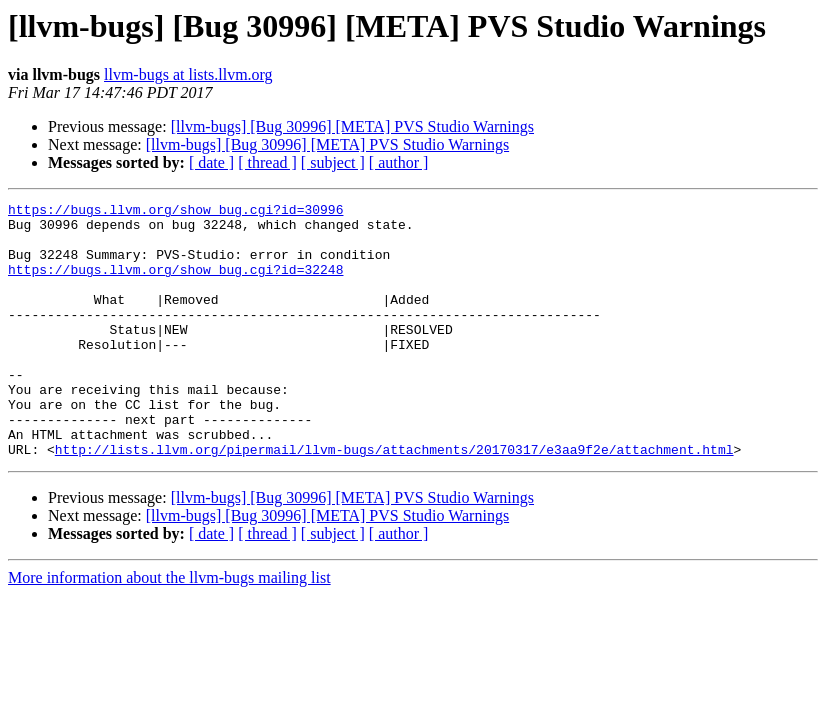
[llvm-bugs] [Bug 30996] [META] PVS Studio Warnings (352, 126)
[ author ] (399, 162)
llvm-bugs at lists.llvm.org (188, 74)
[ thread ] (267, 162)
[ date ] (211, 162)
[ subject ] (333, 162)
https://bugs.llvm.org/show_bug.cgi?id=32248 (175, 284)
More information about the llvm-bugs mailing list (169, 628)
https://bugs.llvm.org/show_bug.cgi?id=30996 (175, 212)
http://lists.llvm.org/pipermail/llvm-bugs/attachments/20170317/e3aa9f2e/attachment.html (394, 500)
